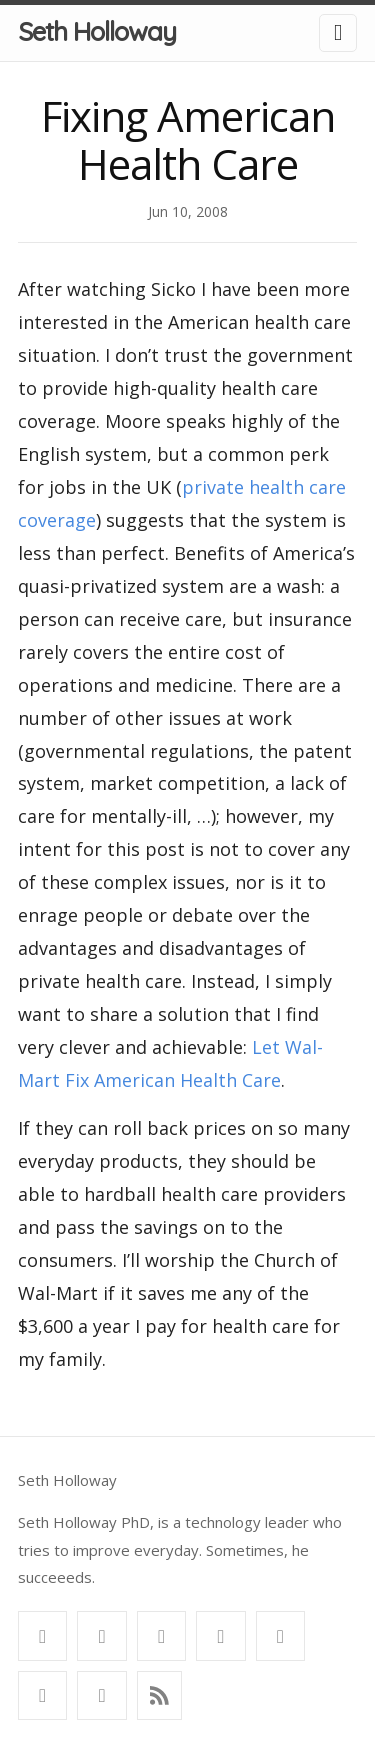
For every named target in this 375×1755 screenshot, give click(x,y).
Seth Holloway (97, 31)
